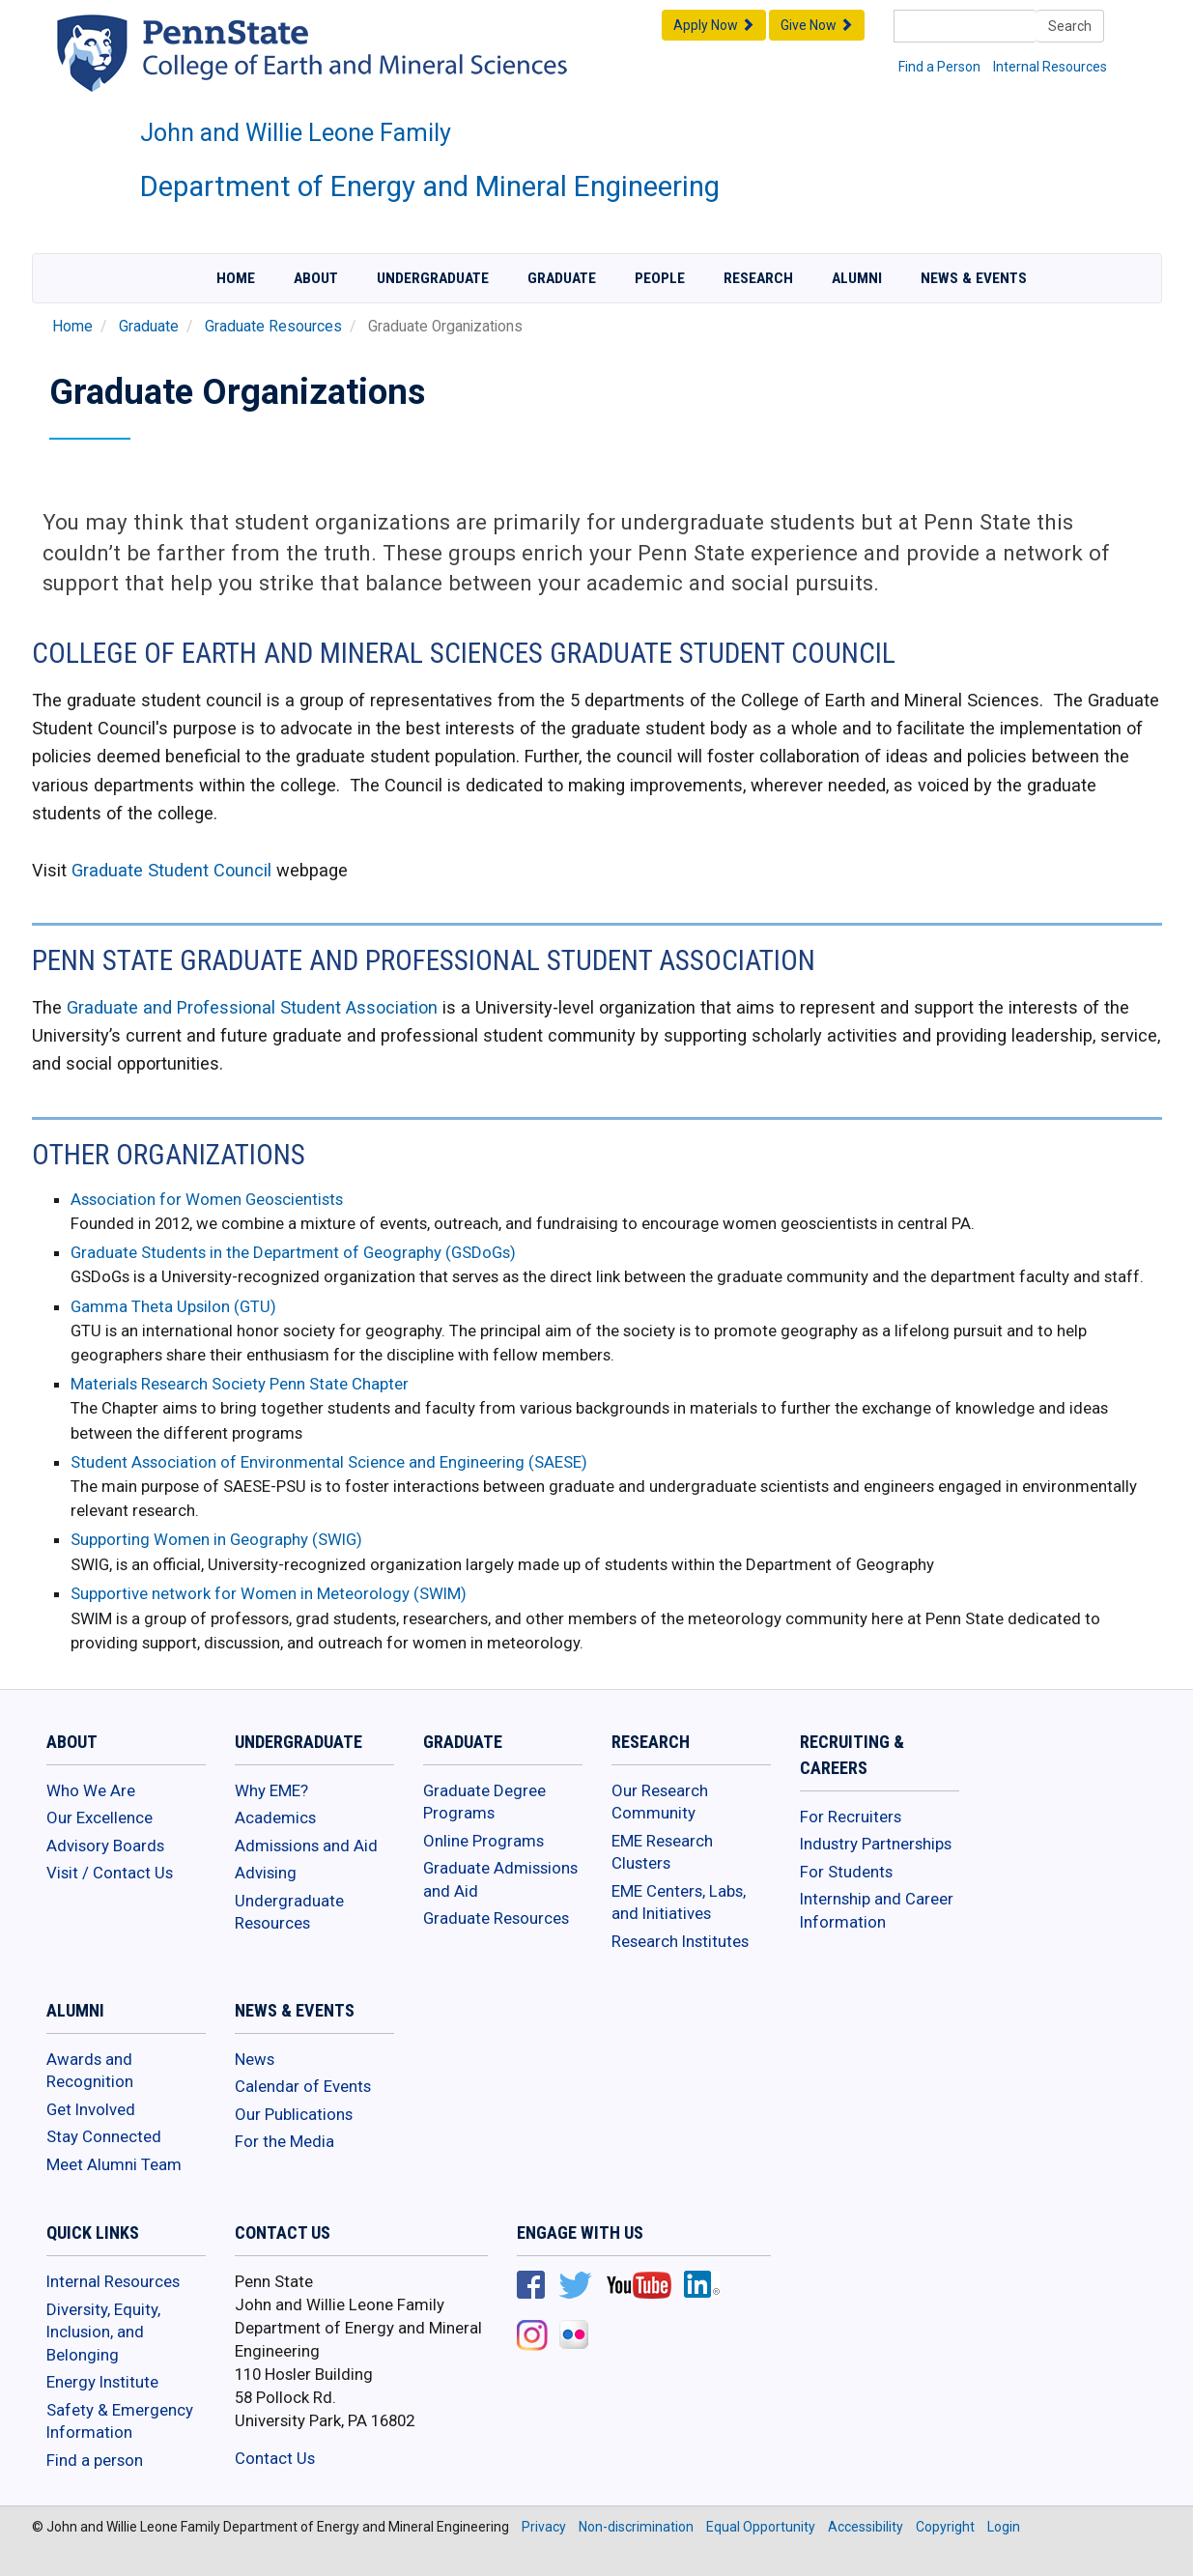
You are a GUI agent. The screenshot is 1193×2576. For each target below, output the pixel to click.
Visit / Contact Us (109, 1872)
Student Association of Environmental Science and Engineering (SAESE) (329, 1462)
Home (235, 278)
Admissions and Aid (306, 1845)
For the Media (284, 2141)
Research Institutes (680, 1941)
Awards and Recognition (89, 2070)
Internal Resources (1050, 66)
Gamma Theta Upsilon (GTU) (173, 1306)
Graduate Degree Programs (484, 1802)
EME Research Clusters (662, 1852)
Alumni (857, 278)
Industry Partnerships (876, 1843)
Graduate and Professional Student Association (252, 1007)
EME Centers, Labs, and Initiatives (678, 1902)
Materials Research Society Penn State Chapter (240, 1383)
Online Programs (483, 1840)
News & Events (974, 278)
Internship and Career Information (876, 1910)
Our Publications (294, 2114)
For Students (846, 1871)
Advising (266, 1872)
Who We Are (90, 1790)
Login (1003, 2526)
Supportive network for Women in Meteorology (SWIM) (269, 1593)
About (316, 278)
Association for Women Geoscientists (207, 1199)
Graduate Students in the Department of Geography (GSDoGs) (293, 1252)
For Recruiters (850, 1816)
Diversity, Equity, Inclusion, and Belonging (103, 2332)
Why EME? (271, 1790)
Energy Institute (102, 2381)
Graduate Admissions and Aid (500, 1879)
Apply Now (713, 25)
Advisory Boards (105, 1845)
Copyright (945, 2526)
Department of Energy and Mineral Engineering (430, 186)
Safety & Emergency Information (119, 2421)
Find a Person (939, 66)
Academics (275, 1817)
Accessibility (865, 2526)
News (254, 2059)
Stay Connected (103, 2136)
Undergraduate (433, 278)
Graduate (561, 278)
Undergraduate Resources (289, 1912)
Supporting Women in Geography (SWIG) (216, 1539)
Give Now (817, 25)
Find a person (94, 2460)
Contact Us (275, 2458)
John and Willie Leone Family (295, 133)
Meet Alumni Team (114, 2164)
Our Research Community (659, 1802)
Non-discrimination (636, 2526)
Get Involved (90, 2109)
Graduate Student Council (171, 870)
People (660, 278)
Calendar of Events (303, 2086)
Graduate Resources (273, 326)
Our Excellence (99, 1817)
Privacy (544, 2526)
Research (758, 278)
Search (1070, 26)
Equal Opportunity (760, 2526)
